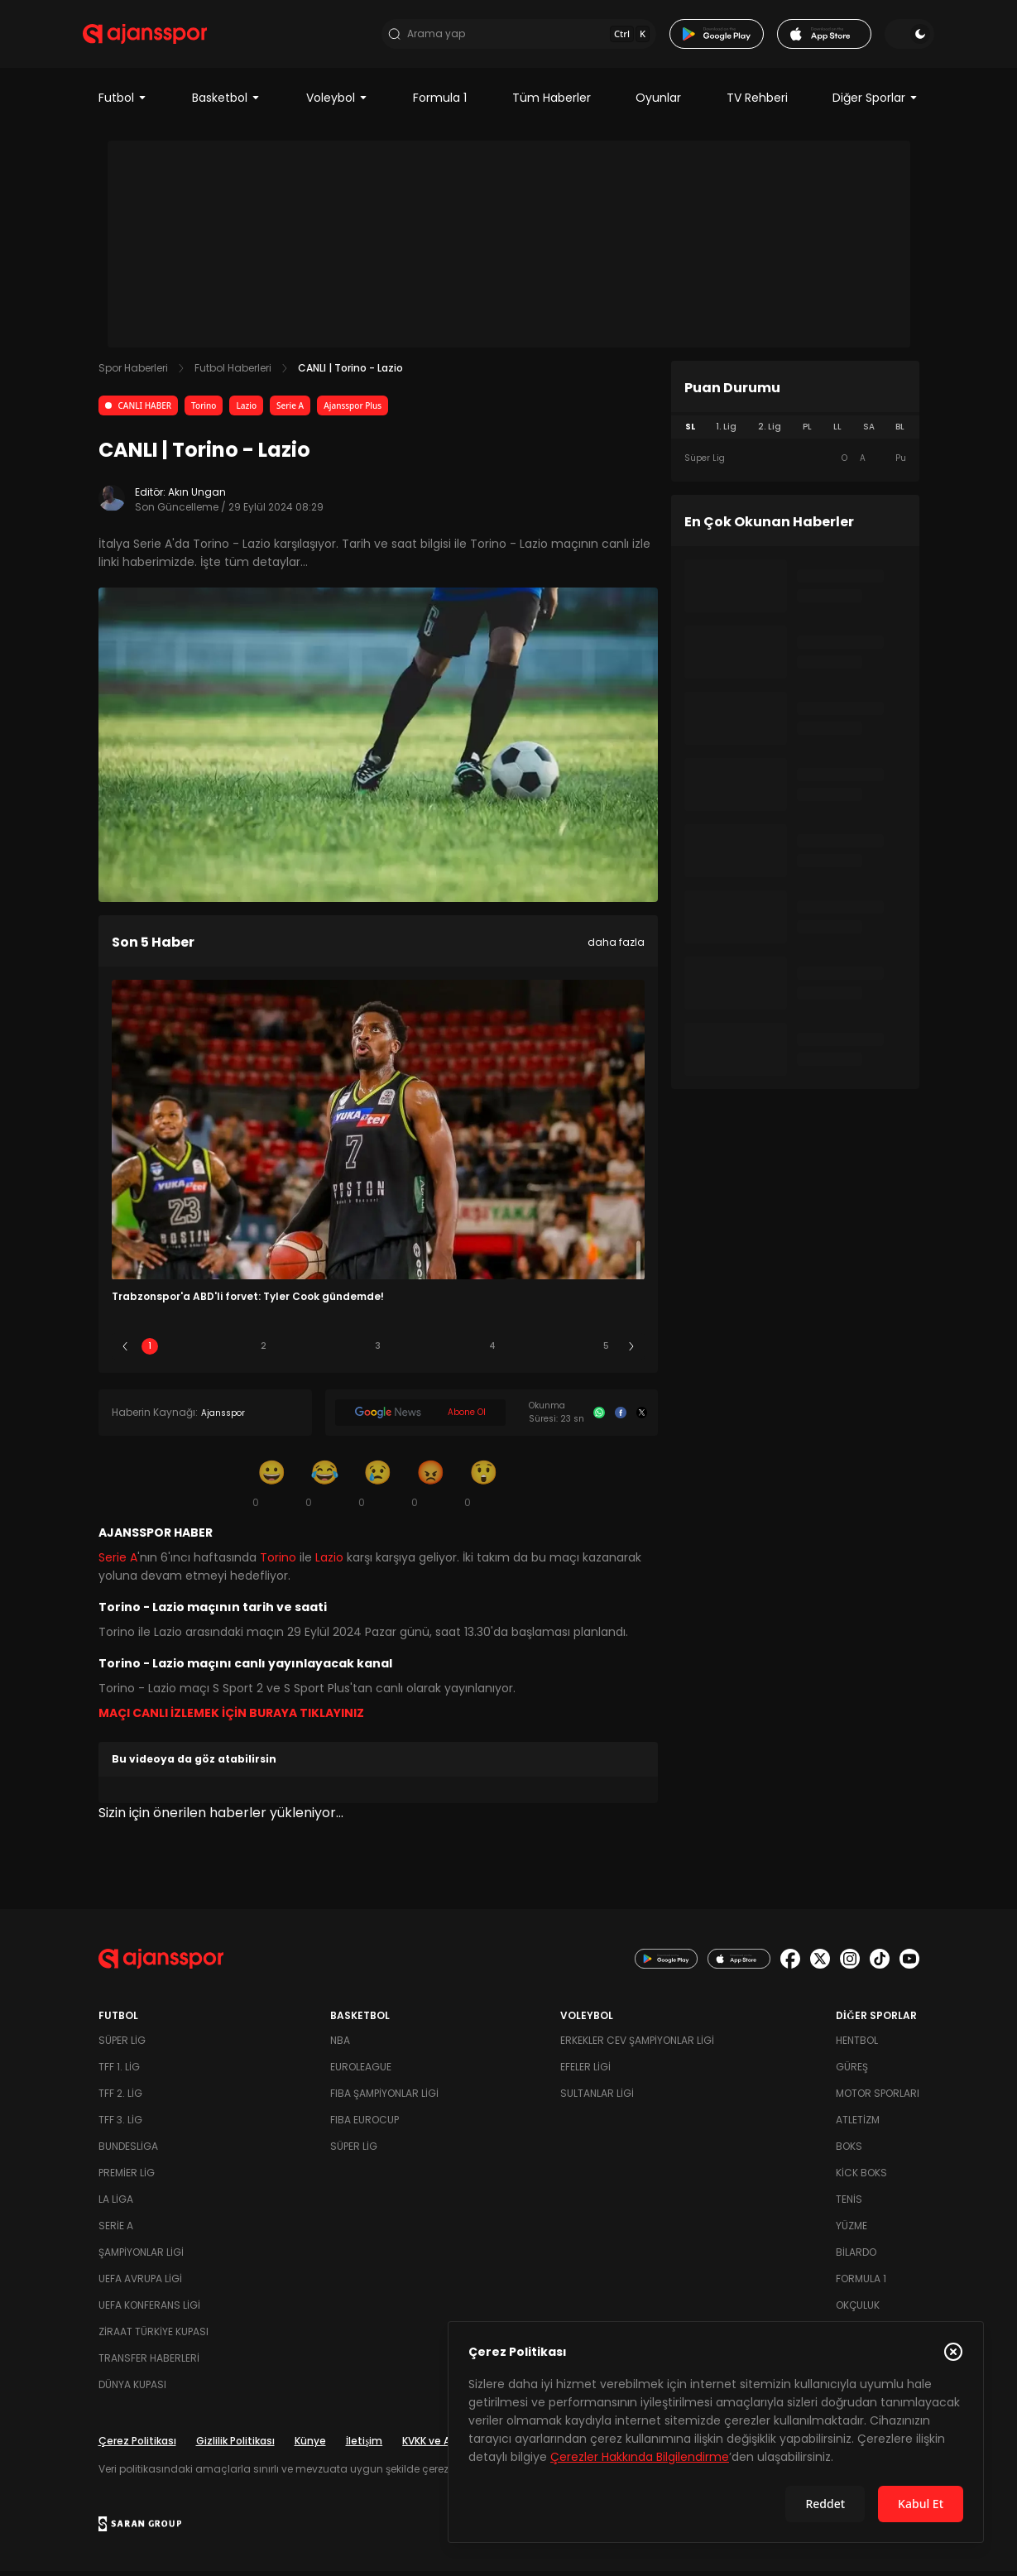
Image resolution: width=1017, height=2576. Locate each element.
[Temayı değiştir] (894, 36)
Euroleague (360, 2072)
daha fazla (616, 947)
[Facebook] (620, 1417)
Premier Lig (126, 2178)
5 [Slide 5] (606, 1351)
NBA (340, 2045)
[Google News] (420, 1417)
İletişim (364, 2446)
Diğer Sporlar (875, 102)
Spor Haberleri (133, 373)
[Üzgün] (378, 1488)
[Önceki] (125, 1351)
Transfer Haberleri (148, 2363)
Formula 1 (440, 102)
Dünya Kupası (132, 2389)
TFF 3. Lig (120, 2125)
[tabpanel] (795, 463)
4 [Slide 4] (492, 1351)
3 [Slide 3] (378, 1351)
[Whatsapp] (599, 1417)
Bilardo (856, 2257)
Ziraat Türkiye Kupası (153, 2336)
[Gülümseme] (272, 1488)
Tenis (849, 2204)
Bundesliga (128, 2151)
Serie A (290, 410)
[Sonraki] (631, 1351)
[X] (642, 1417)
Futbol (122, 102)
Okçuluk (858, 2310)
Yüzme (851, 2230)
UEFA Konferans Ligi (149, 2310)
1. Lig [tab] (726, 431)
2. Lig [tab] (769, 431)
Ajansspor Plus (352, 410)
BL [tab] (899, 431)
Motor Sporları (877, 2098)
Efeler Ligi (585, 2072)
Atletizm (858, 2125)
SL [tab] (690, 431)
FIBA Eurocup (364, 2125)
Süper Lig (122, 2045)
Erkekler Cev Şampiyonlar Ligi (637, 2045)
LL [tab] (837, 431)
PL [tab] (807, 431)
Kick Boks (861, 2178)
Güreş (852, 2072)
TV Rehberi (757, 102)
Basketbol (226, 102)
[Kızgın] (431, 1488)
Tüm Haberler (551, 102)
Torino (203, 410)
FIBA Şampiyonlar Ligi (384, 2098)
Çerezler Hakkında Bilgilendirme (639, 2457)
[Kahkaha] (325, 1488)
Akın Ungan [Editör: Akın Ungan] (197, 497)
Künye (310, 2446)
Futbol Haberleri (232, 373)
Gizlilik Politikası (235, 2446)
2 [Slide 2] (263, 1351)
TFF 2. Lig (120, 2098)
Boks (849, 2151)
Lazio (246, 410)
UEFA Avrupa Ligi (140, 2283)
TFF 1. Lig (119, 2072)
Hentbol (857, 2045)
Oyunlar (658, 102)
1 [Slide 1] (149, 1351)
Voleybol (337, 102)
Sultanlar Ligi (597, 2098)
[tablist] (795, 432)
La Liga (115, 2204)
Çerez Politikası (137, 2446)
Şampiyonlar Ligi (141, 2257)
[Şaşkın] (484, 1488)
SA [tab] (869, 431)
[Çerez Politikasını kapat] (953, 2352)
